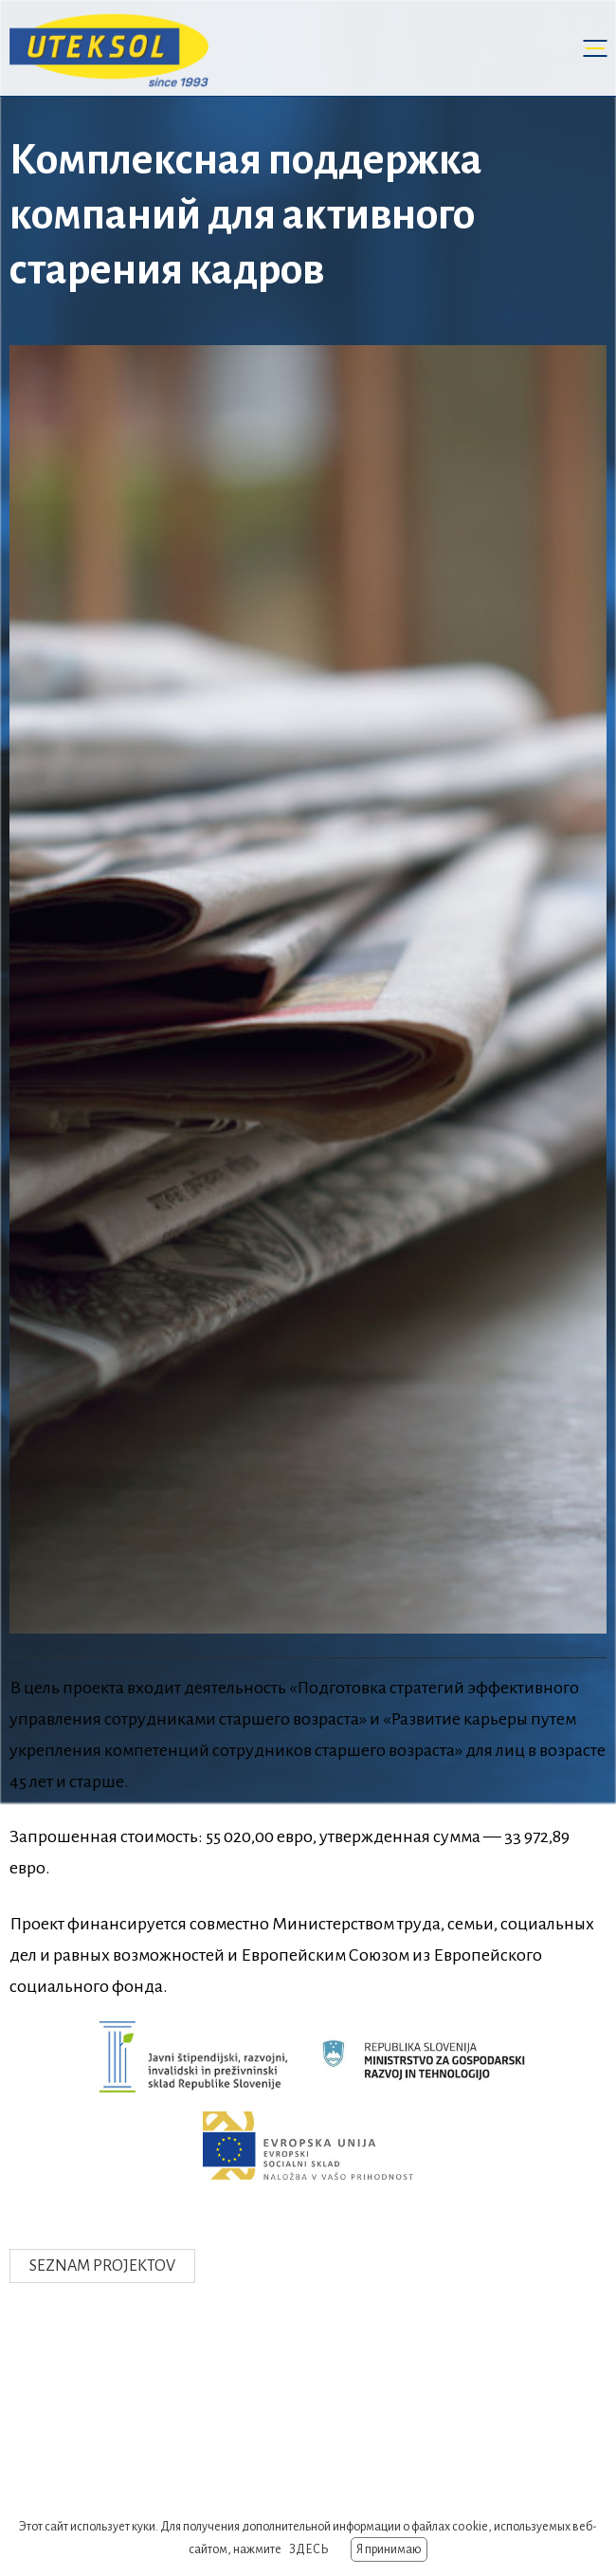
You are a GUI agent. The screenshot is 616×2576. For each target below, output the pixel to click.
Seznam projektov (102, 2266)
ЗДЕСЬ (308, 2549)
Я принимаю (389, 2549)
